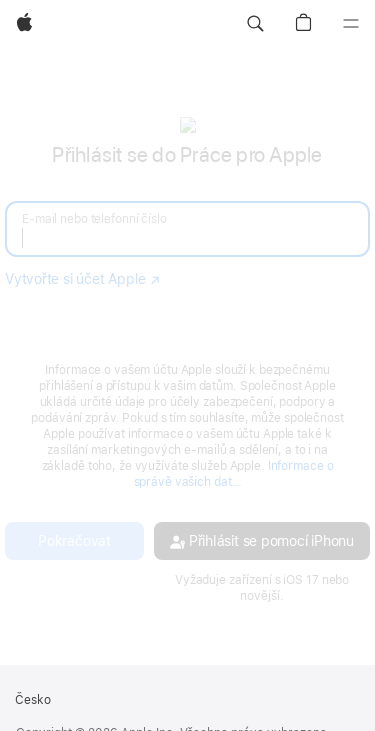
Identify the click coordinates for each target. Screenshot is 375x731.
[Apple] (24, 24)
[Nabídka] (351, 24)
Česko (33, 700)
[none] (187, 359)
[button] (255, 24)
